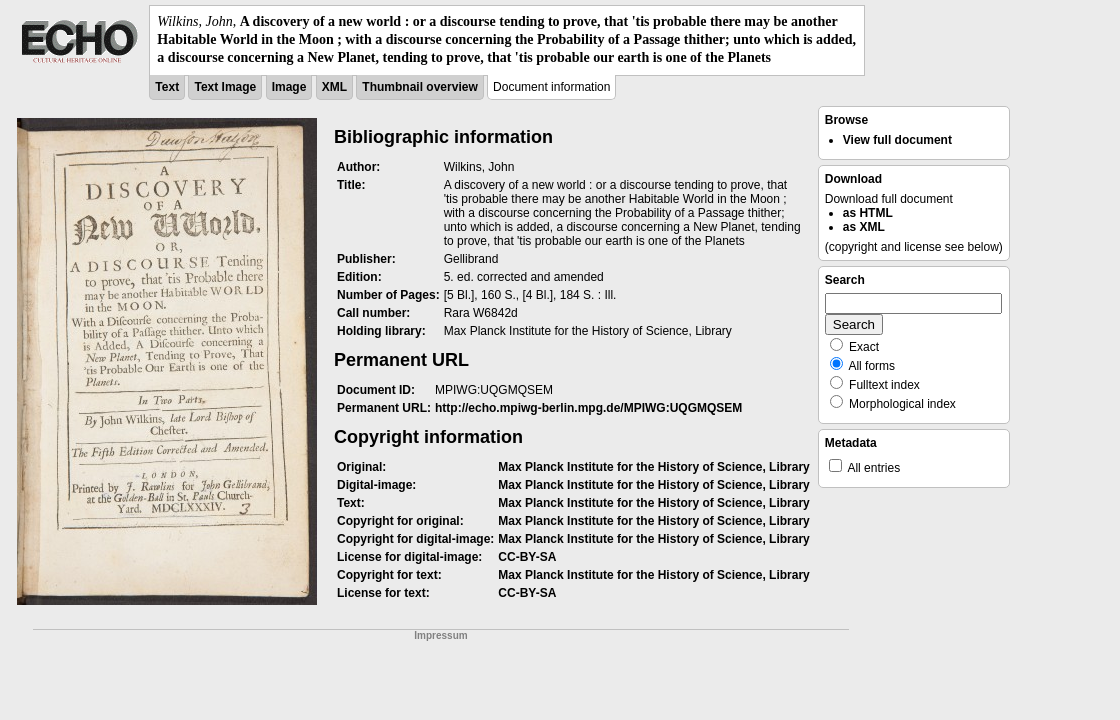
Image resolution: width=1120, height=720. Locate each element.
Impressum (440, 635)
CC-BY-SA (527, 557)
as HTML (868, 213)
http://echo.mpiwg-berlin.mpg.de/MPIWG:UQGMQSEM (588, 408)
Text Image (225, 87)
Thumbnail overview (419, 87)
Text (167, 87)
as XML (864, 227)
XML (334, 87)
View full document (897, 140)
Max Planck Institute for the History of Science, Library (653, 467)
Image (289, 87)
